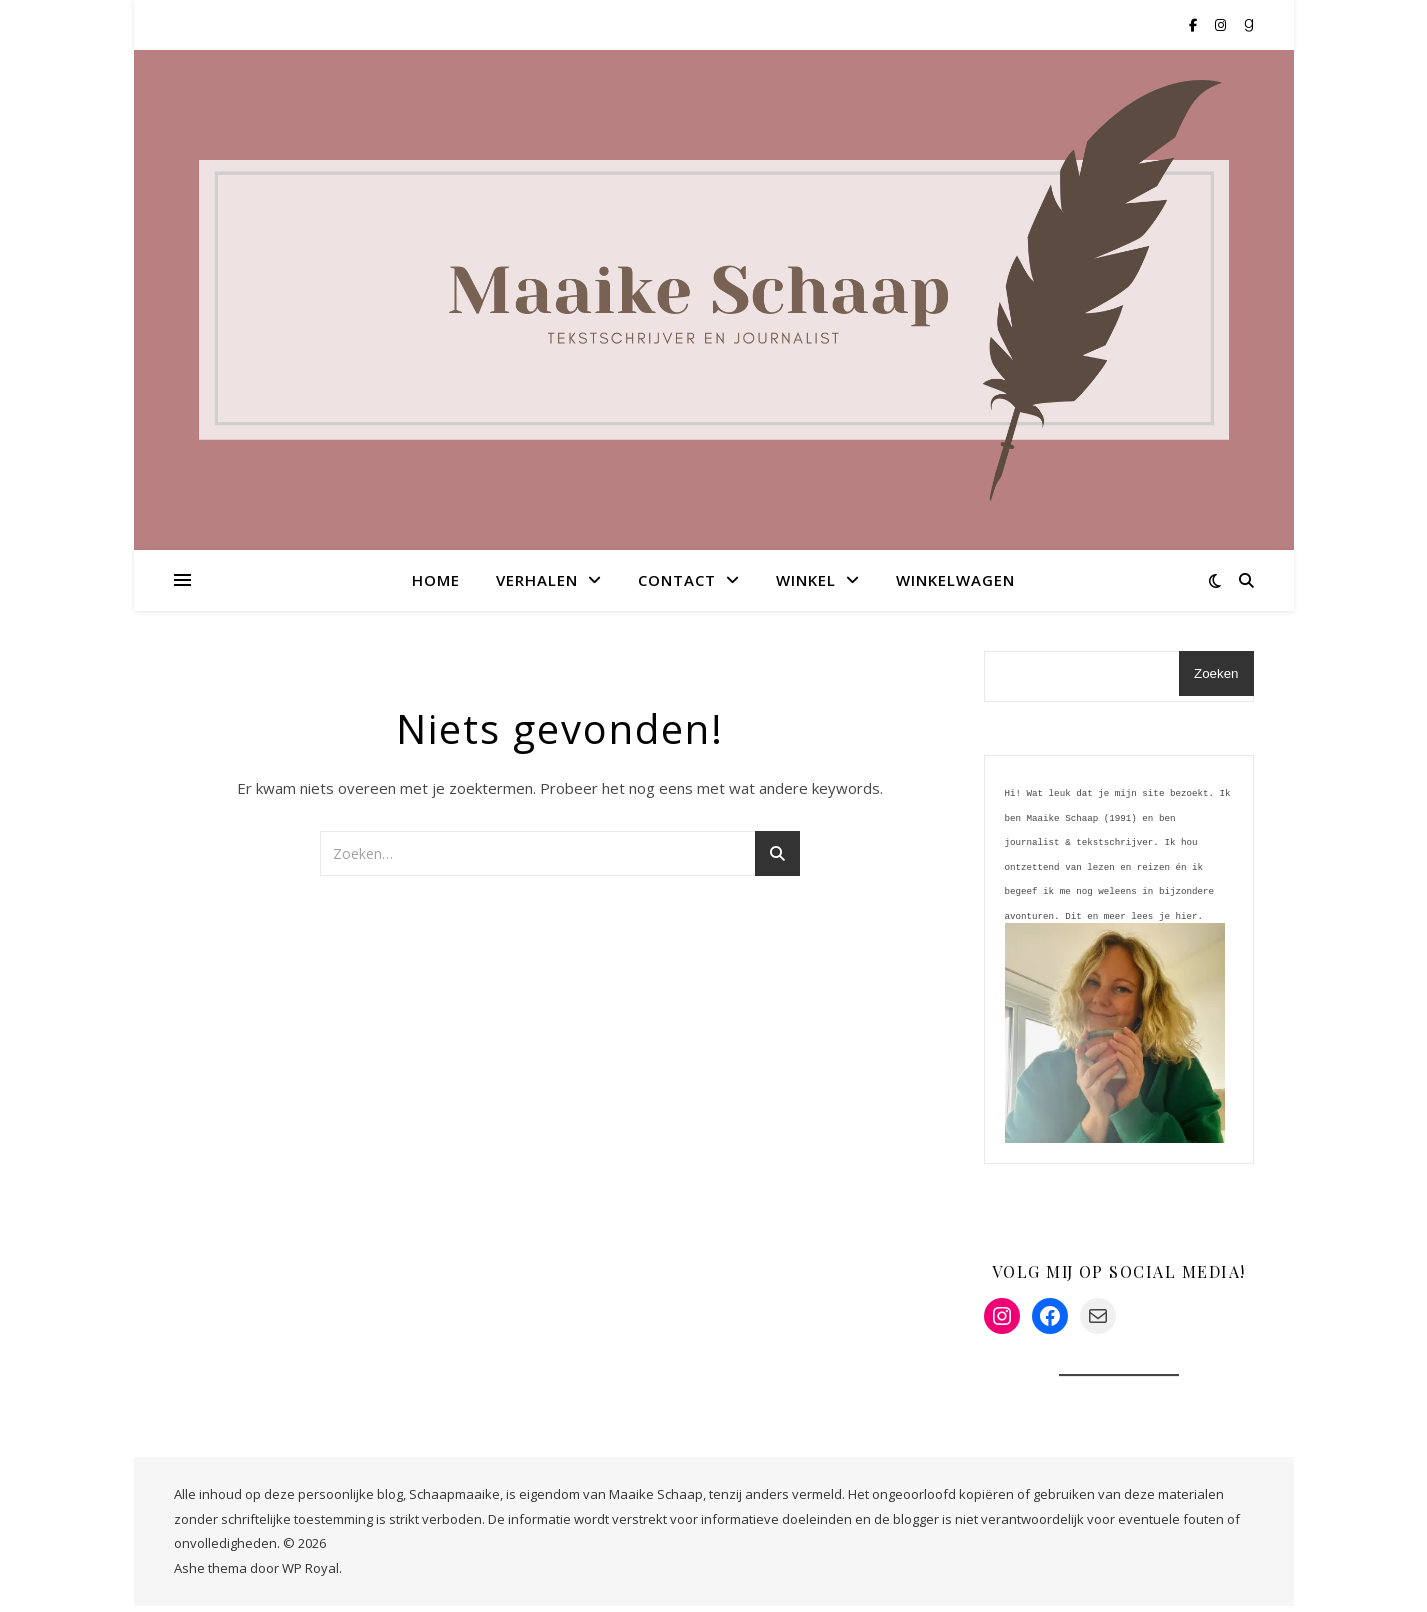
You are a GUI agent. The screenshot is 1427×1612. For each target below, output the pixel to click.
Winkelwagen (955, 580)
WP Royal (310, 1574)
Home (436, 580)
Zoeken (1216, 673)
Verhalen (537, 580)
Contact (677, 580)
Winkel (806, 580)
